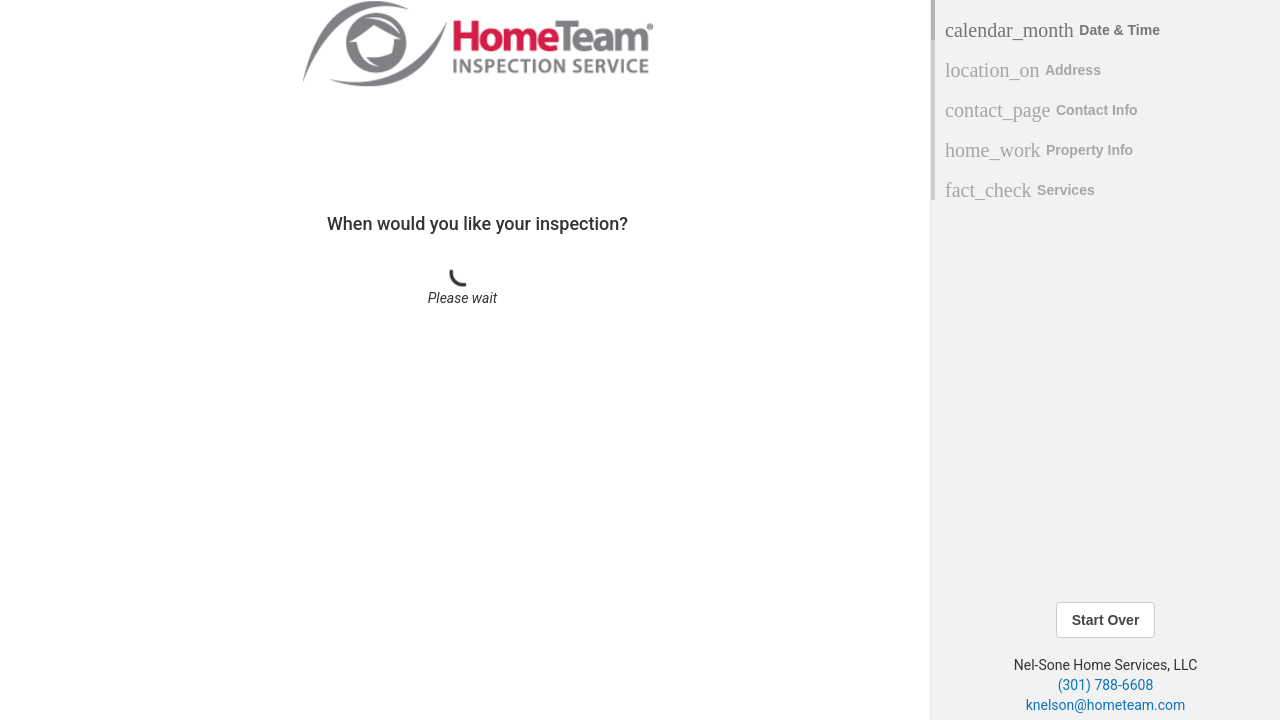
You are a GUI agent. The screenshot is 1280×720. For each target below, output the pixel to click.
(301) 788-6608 (1106, 685)
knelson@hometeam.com (1106, 705)
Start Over (1106, 620)
